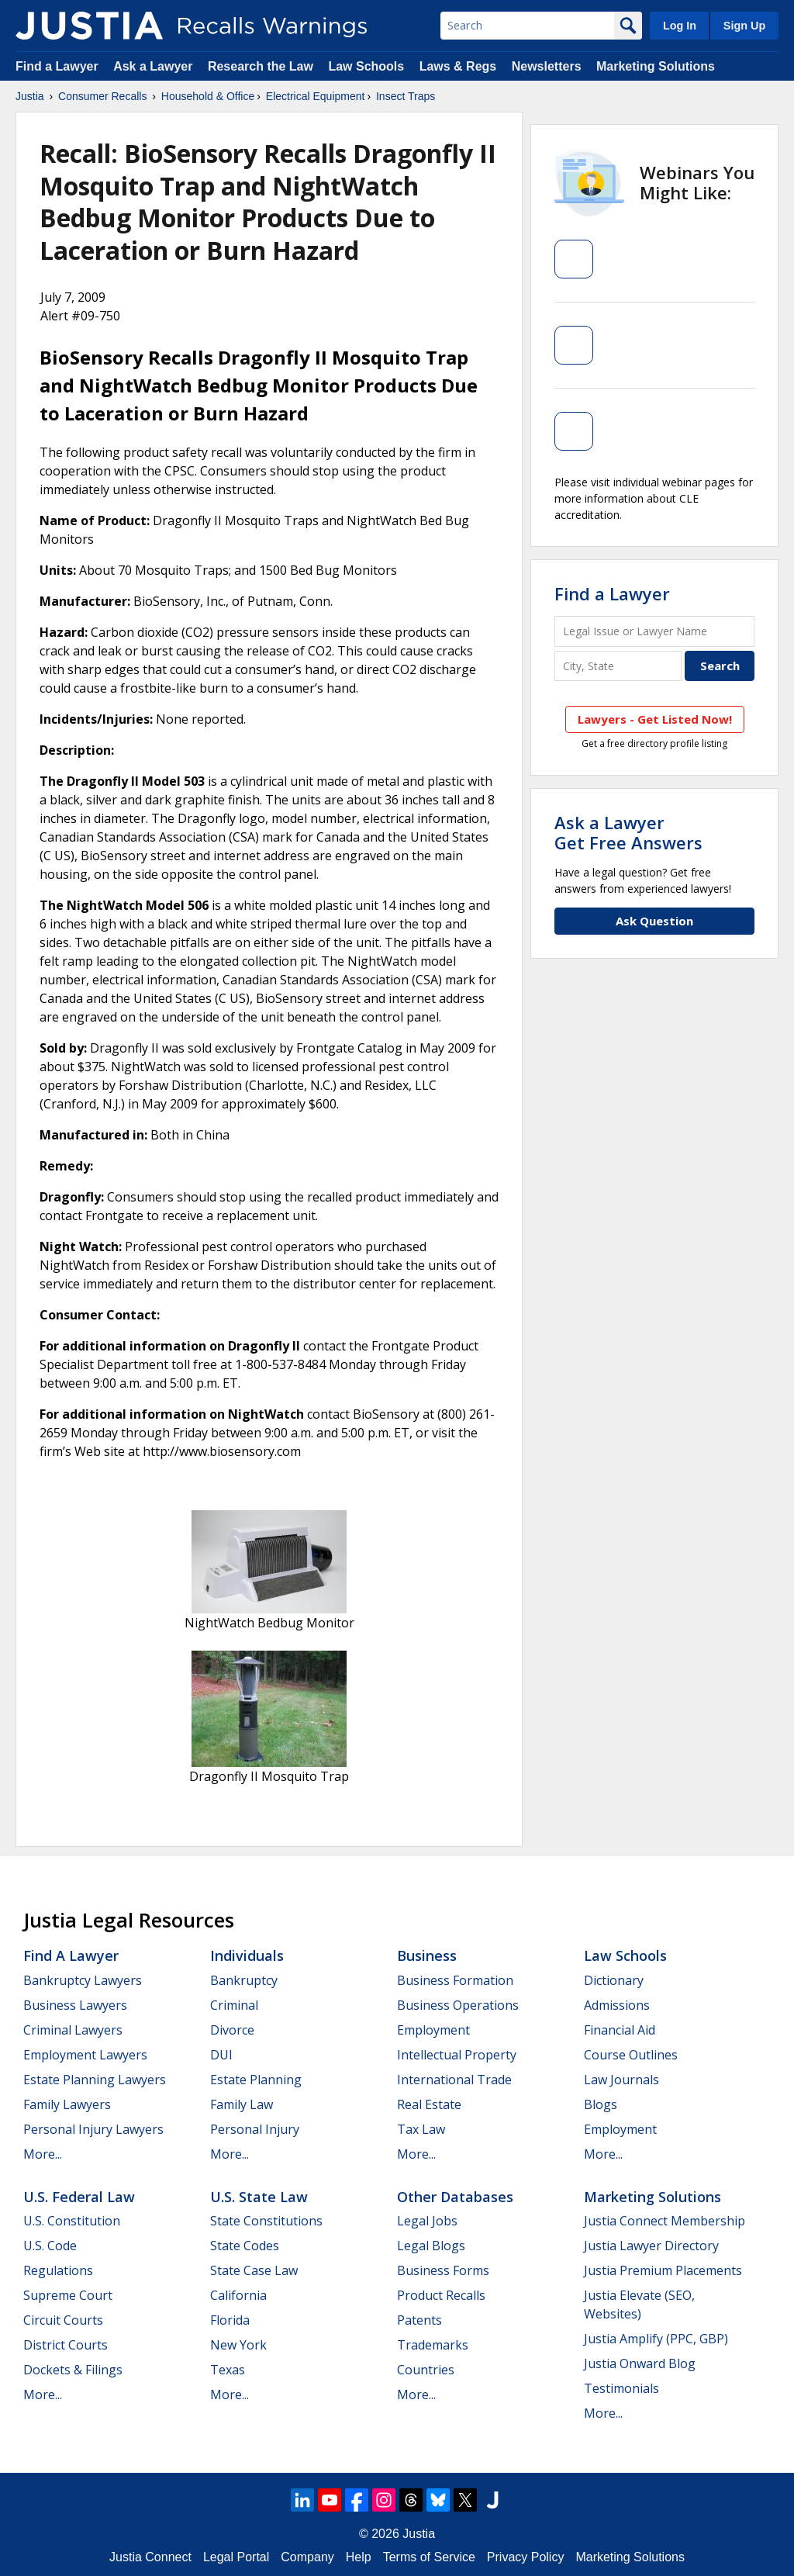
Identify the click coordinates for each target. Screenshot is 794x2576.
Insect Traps (405, 96)
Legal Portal (236, 2557)
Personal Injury (254, 2129)
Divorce (232, 2029)
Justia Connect (150, 2557)
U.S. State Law (259, 2196)
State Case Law (254, 2270)
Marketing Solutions (655, 66)
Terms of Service (429, 2557)
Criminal (234, 2005)
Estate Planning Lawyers (94, 2079)
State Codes (244, 2245)
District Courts (65, 2344)
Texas (227, 2369)
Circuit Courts (63, 2320)
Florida (230, 2320)
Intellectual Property (456, 2054)
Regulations (58, 2270)
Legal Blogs (431, 2245)
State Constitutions (266, 2220)
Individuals (247, 1955)
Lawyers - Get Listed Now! (655, 719)
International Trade (454, 2079)
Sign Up (744, 25)
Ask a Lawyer (154, 66)
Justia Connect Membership (664, 2220)
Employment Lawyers (85, 2054)
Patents (419, 2320)
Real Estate (429, 2104)
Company (307, 2557)
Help (358, 2557)
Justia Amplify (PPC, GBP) (656, 2338)
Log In (679, 25)
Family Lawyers (67, 2104)
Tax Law (421, 2129)
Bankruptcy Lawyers (82, 1980)
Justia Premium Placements (663, 2270)
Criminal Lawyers (73, 2029)
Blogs (600, 2104)
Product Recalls (441, 2295)
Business (427, 1955)
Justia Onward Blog (640, 2363)
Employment (433, 2029)
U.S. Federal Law (79, 2196)
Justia (30, 96)
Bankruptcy (244, 1980)
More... (42, 2154)
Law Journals (621, 2079)
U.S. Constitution (71, 2220)
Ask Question (654, 920)
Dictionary (614, 1980)
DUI (221, 2054)
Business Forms (443, 2270)
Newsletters (547, 66)
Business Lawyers (75, 2005)
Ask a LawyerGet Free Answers (628, 832)
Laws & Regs (458, 66)
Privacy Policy (525, 2557)
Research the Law (260, 66)
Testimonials (621, 2388)
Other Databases (455, 2196)
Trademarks (432, 2344)
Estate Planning (256, 2079)
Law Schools (366, 66)
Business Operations (458, 2005)
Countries (425, 2369)
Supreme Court (67, 2295)
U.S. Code (50, 2245)
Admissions (617, 2005)
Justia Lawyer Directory (651, 2245)
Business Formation (455, 1980)
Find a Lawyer (57, 66)
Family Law (241, 2104)
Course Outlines (631, 2054)
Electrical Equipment (315, 96)
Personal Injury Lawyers (93, 2129)
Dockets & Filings (73, 2369)
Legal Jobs (427, 2220)
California (238, 2295)
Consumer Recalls (102, 96)
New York (238, 2344)
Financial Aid (619, 2029)
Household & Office (207, 96)
